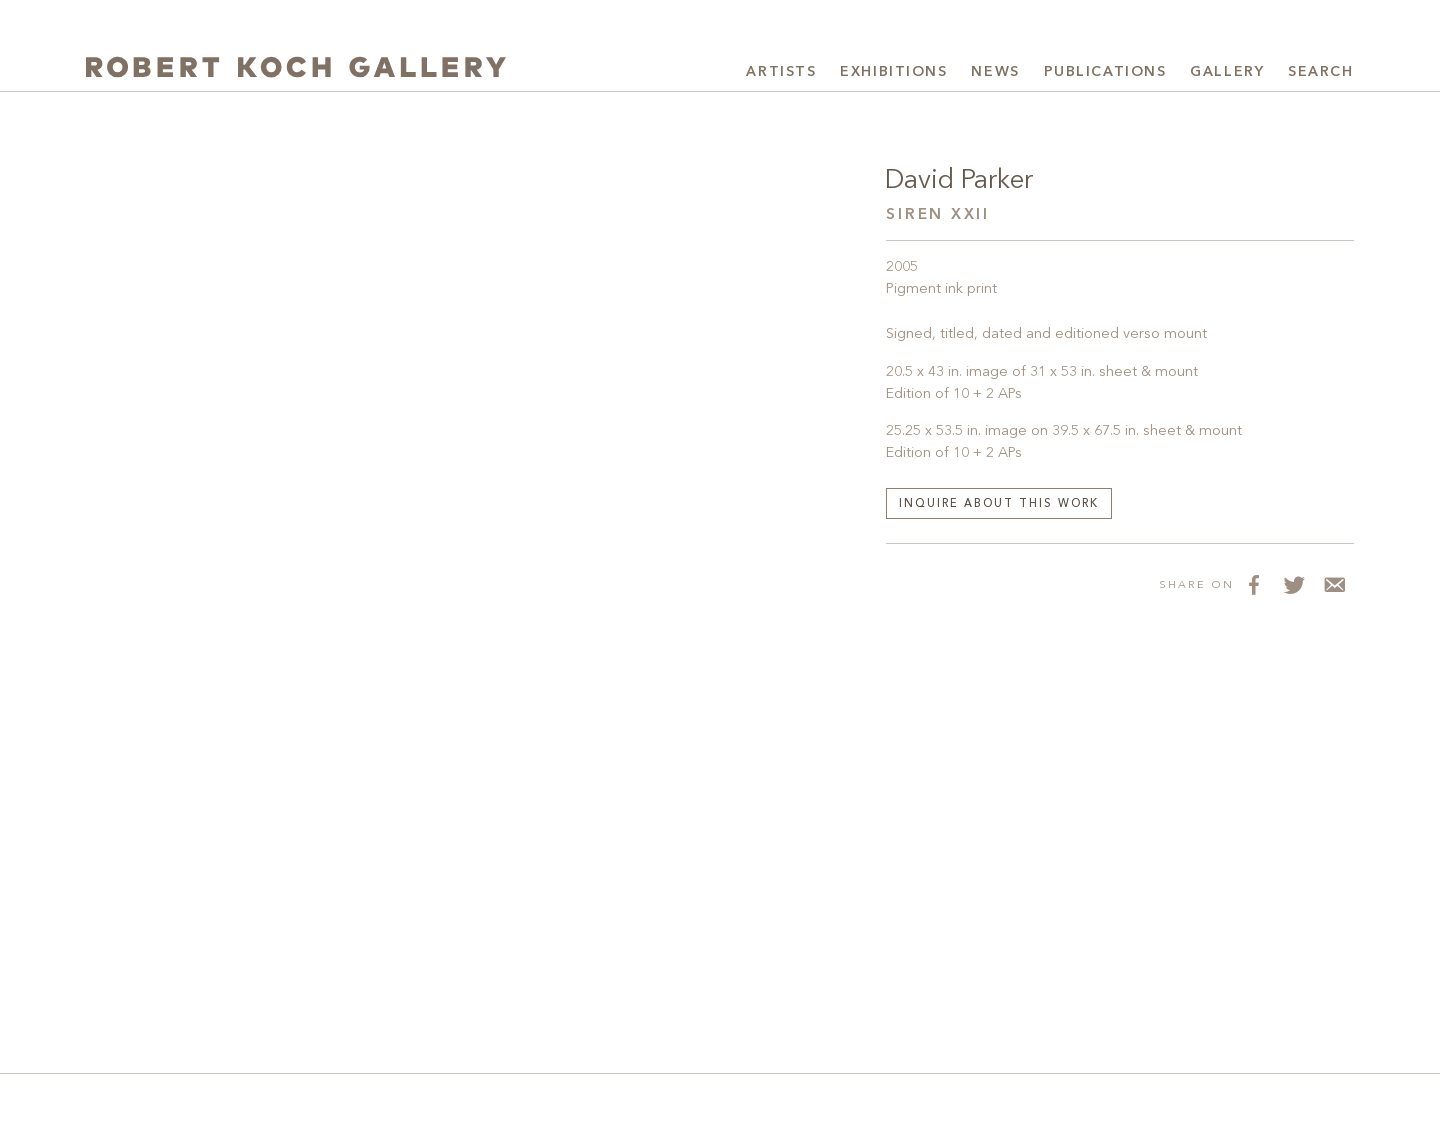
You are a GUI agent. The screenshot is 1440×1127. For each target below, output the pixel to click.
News (995, 72)
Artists (781, 72)
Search (1320, 72)
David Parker (959, 181)
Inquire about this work (999, 504)
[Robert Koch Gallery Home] (296, 69)
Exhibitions (893, 72)
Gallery (1227, 72)
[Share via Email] (1334, 584)
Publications (1105, 72)
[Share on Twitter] (1294, 584)
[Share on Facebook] (1254, 584)
